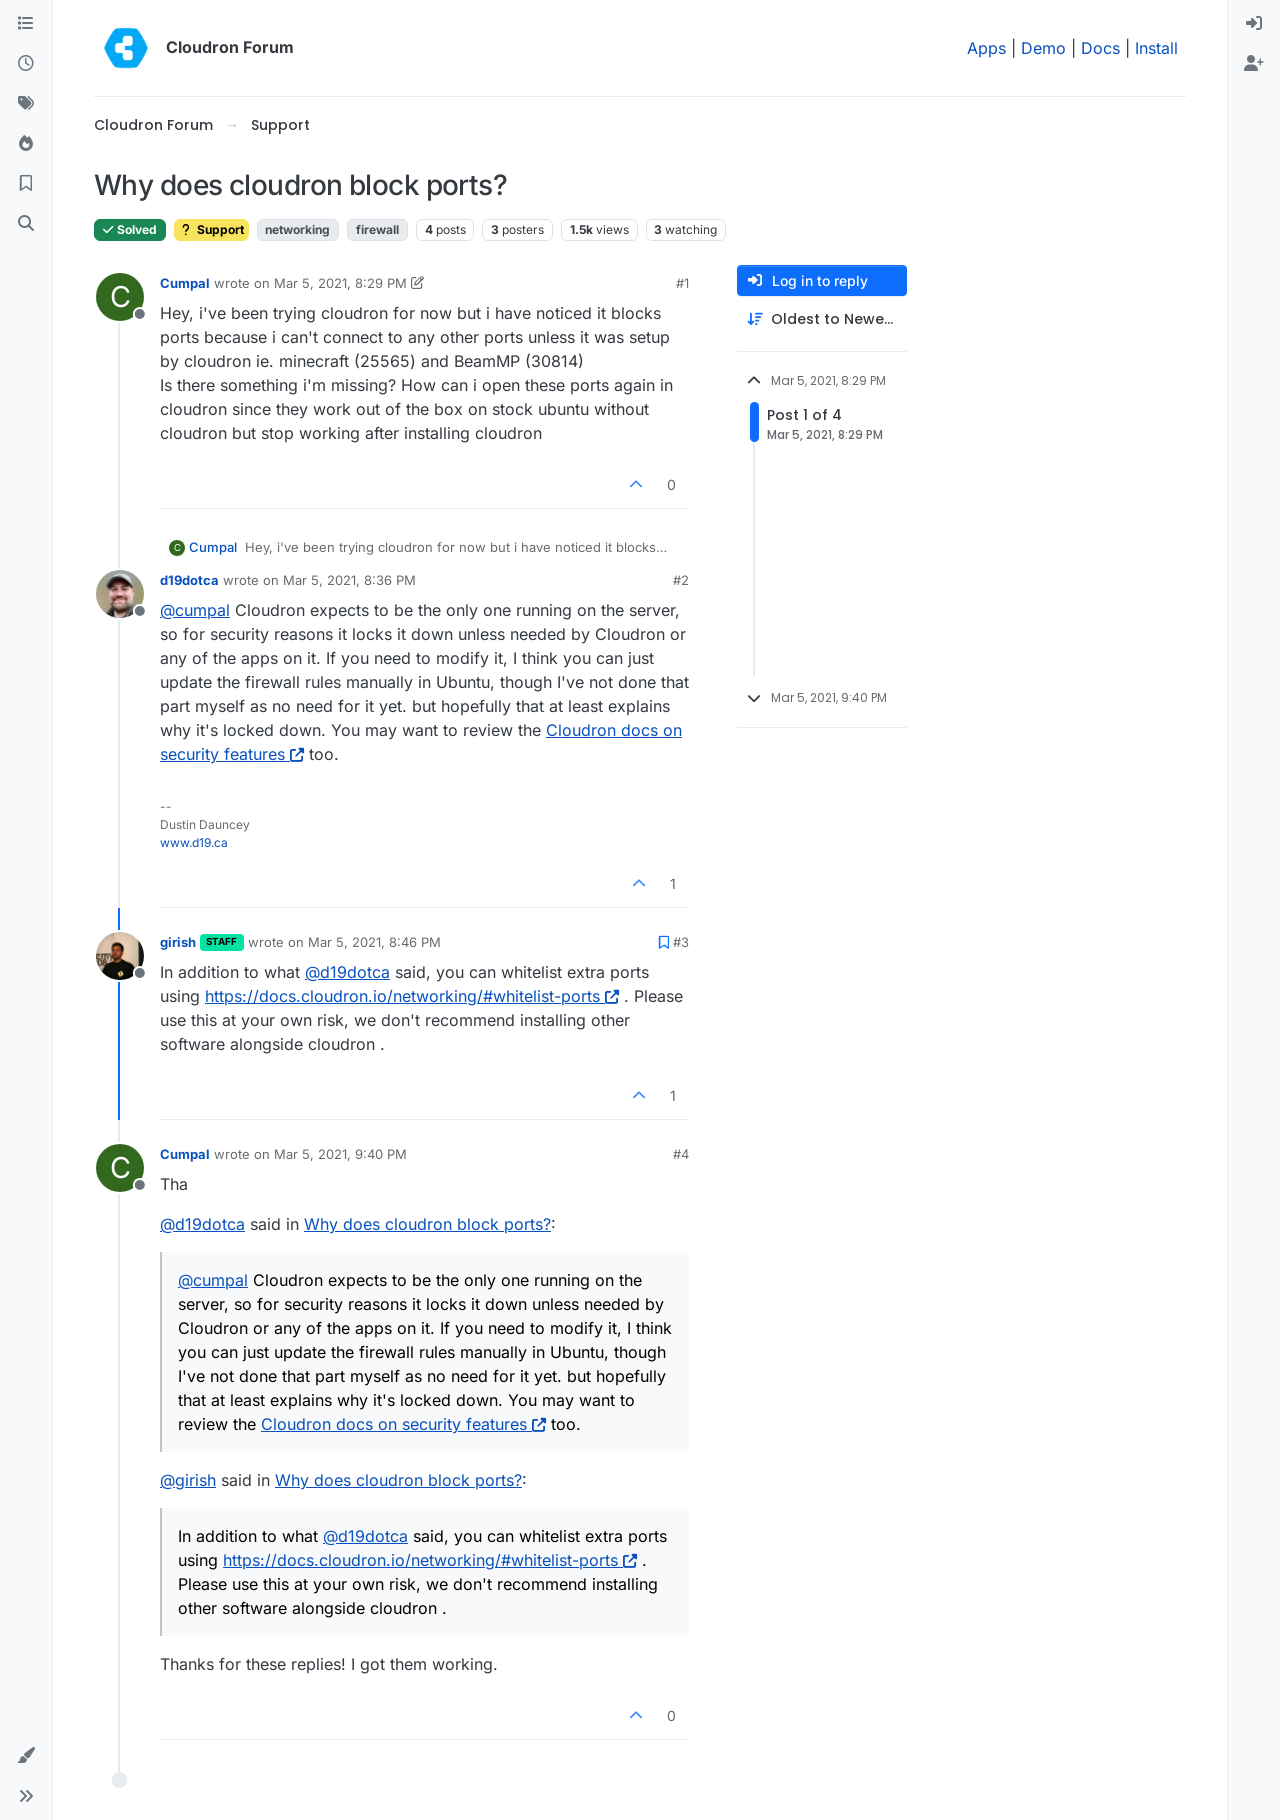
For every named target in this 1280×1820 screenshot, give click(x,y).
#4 (681, 1154)
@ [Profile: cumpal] (195, 610)
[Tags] (26, 104)
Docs (1100, 48)
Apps (986, 48)
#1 (682, 283)
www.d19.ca (194, 842)
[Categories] (26, 24)
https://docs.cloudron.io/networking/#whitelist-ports (412, 996)
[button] (26, 1756)
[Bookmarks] (26, 184)
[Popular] (26, 144)
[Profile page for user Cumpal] (120, 297)
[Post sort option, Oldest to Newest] (822, 319)
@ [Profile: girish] (188, 1480)
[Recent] (26, 64)
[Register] (1254, 64)
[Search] (26, 224)
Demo (1043, 48)
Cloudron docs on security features (403, 1424)
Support (211, 229)
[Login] (1254, 24)
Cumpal (185, 283)
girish (178, 942)
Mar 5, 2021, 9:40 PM (340, 1154)
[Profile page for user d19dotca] (120, 594)
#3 (681, 942)
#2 (681, 580)
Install (1156, 48)
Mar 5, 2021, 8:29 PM (340, 283)
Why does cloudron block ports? (427, 1224)
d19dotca (189, 580)
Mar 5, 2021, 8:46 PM (374, 942)
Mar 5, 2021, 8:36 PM (349, 580)
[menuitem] (1254, 24)
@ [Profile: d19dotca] (347, 972)
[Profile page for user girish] (120, 956)
